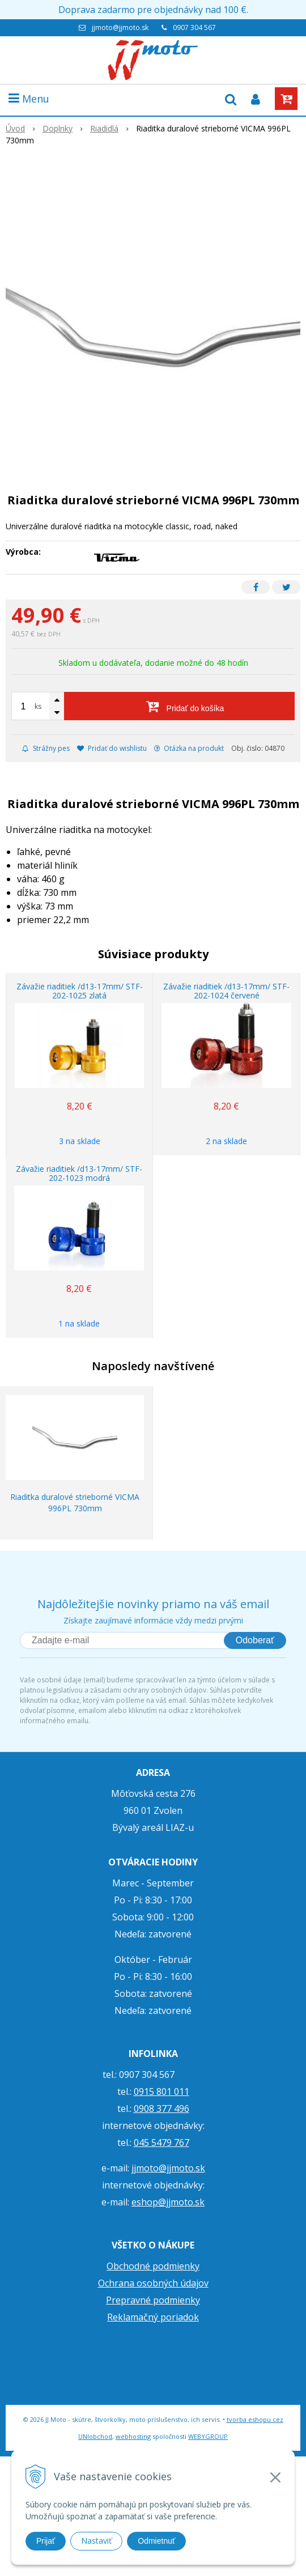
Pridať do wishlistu (112, 748)
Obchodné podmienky (153, 2266)
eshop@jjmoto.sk (168, 2202)
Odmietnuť (156, 2540)
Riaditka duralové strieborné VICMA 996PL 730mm (74, 1502)
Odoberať (255, 1640)
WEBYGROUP (208, 2436)
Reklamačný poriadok (153, 2317)
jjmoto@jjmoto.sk (120, 27)
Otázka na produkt (189, 748)
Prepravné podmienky (153, 2300)
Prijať (45, 2540)
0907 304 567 (194, 27)
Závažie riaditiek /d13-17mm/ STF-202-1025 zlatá (79, 991)
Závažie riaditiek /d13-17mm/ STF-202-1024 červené (226, 991)
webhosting (133, 2436)
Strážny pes (46, 748)
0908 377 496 (161, 2108)
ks (38, 706)
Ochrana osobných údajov (153, 2283)
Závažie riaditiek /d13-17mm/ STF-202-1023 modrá (79, 1173)
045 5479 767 (161, 2142)
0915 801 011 (161, 2091)
